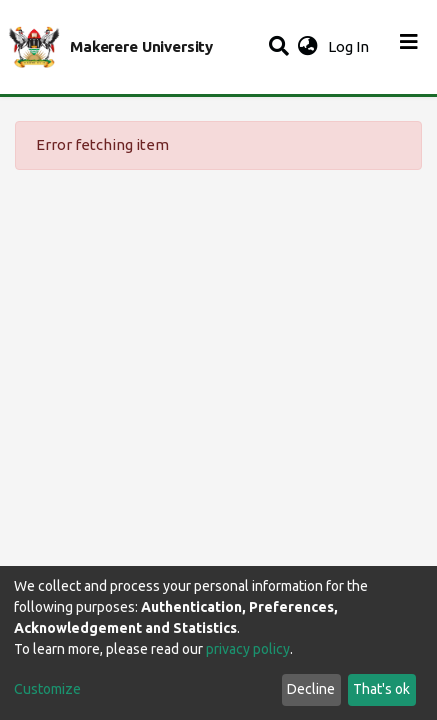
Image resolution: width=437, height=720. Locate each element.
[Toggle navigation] (409, 47)
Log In (350, 46)
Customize (47, 689)
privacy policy (248, 649)
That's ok (381, 689)
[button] (307, 47)
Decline (311, 689)
